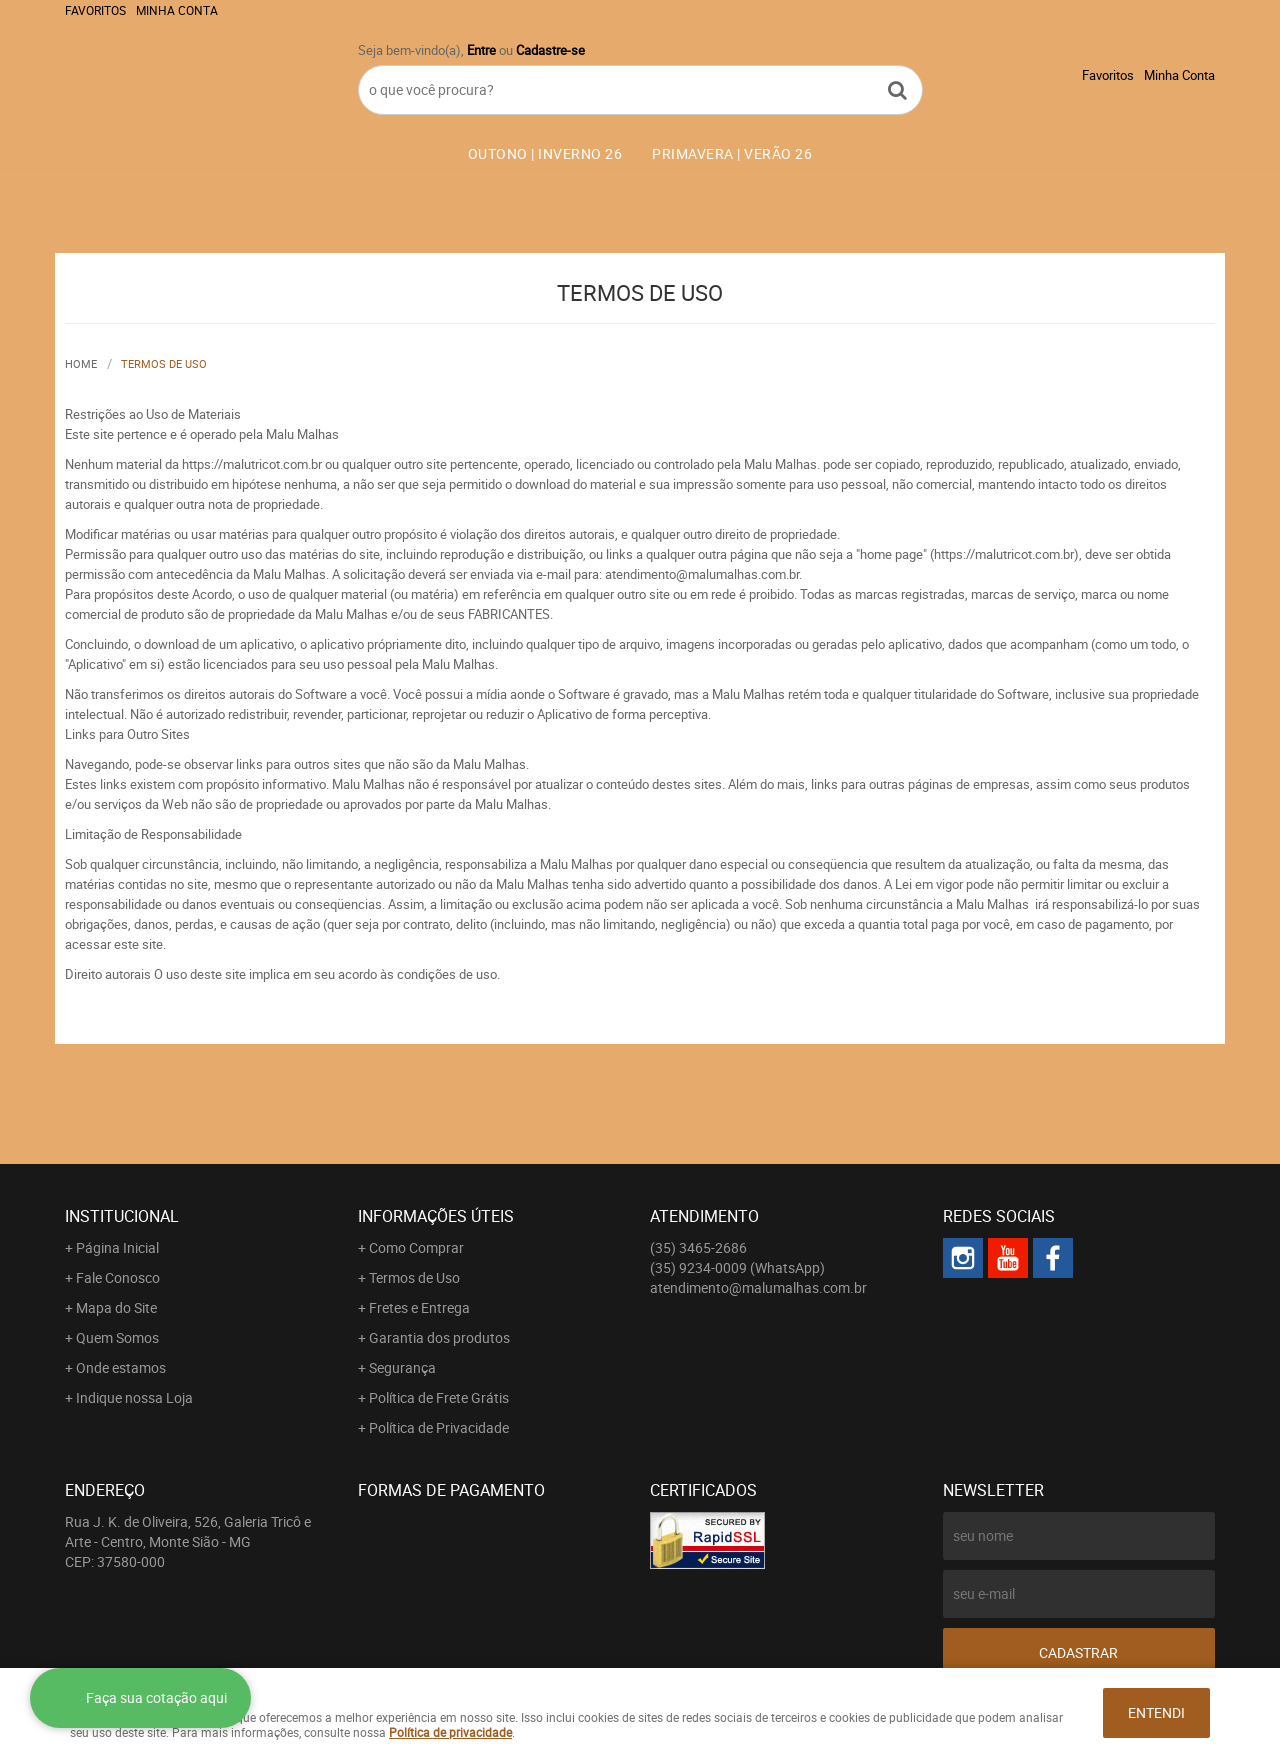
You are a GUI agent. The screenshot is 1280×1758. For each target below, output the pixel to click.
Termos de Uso (414, 1277)
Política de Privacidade (439, 1427)
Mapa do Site (116, 1307)
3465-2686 (698, 1247)
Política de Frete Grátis (439, 1397)
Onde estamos (121, 1367)
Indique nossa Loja (134, 1397)
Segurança (402, 1367)
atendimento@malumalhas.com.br (758, 1287)
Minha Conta (177, 10)
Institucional (122, 1216)
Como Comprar (416, 1247)
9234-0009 (737, 1267)
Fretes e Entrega (419, 1307)
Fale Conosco (118, 1277)
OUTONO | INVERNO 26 (545, 153)
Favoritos (95, 10)
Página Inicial (117, 1247)
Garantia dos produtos (439, 1337)
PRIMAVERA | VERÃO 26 (732, 153)
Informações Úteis (436, 1216)
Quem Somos (117, 1337)
